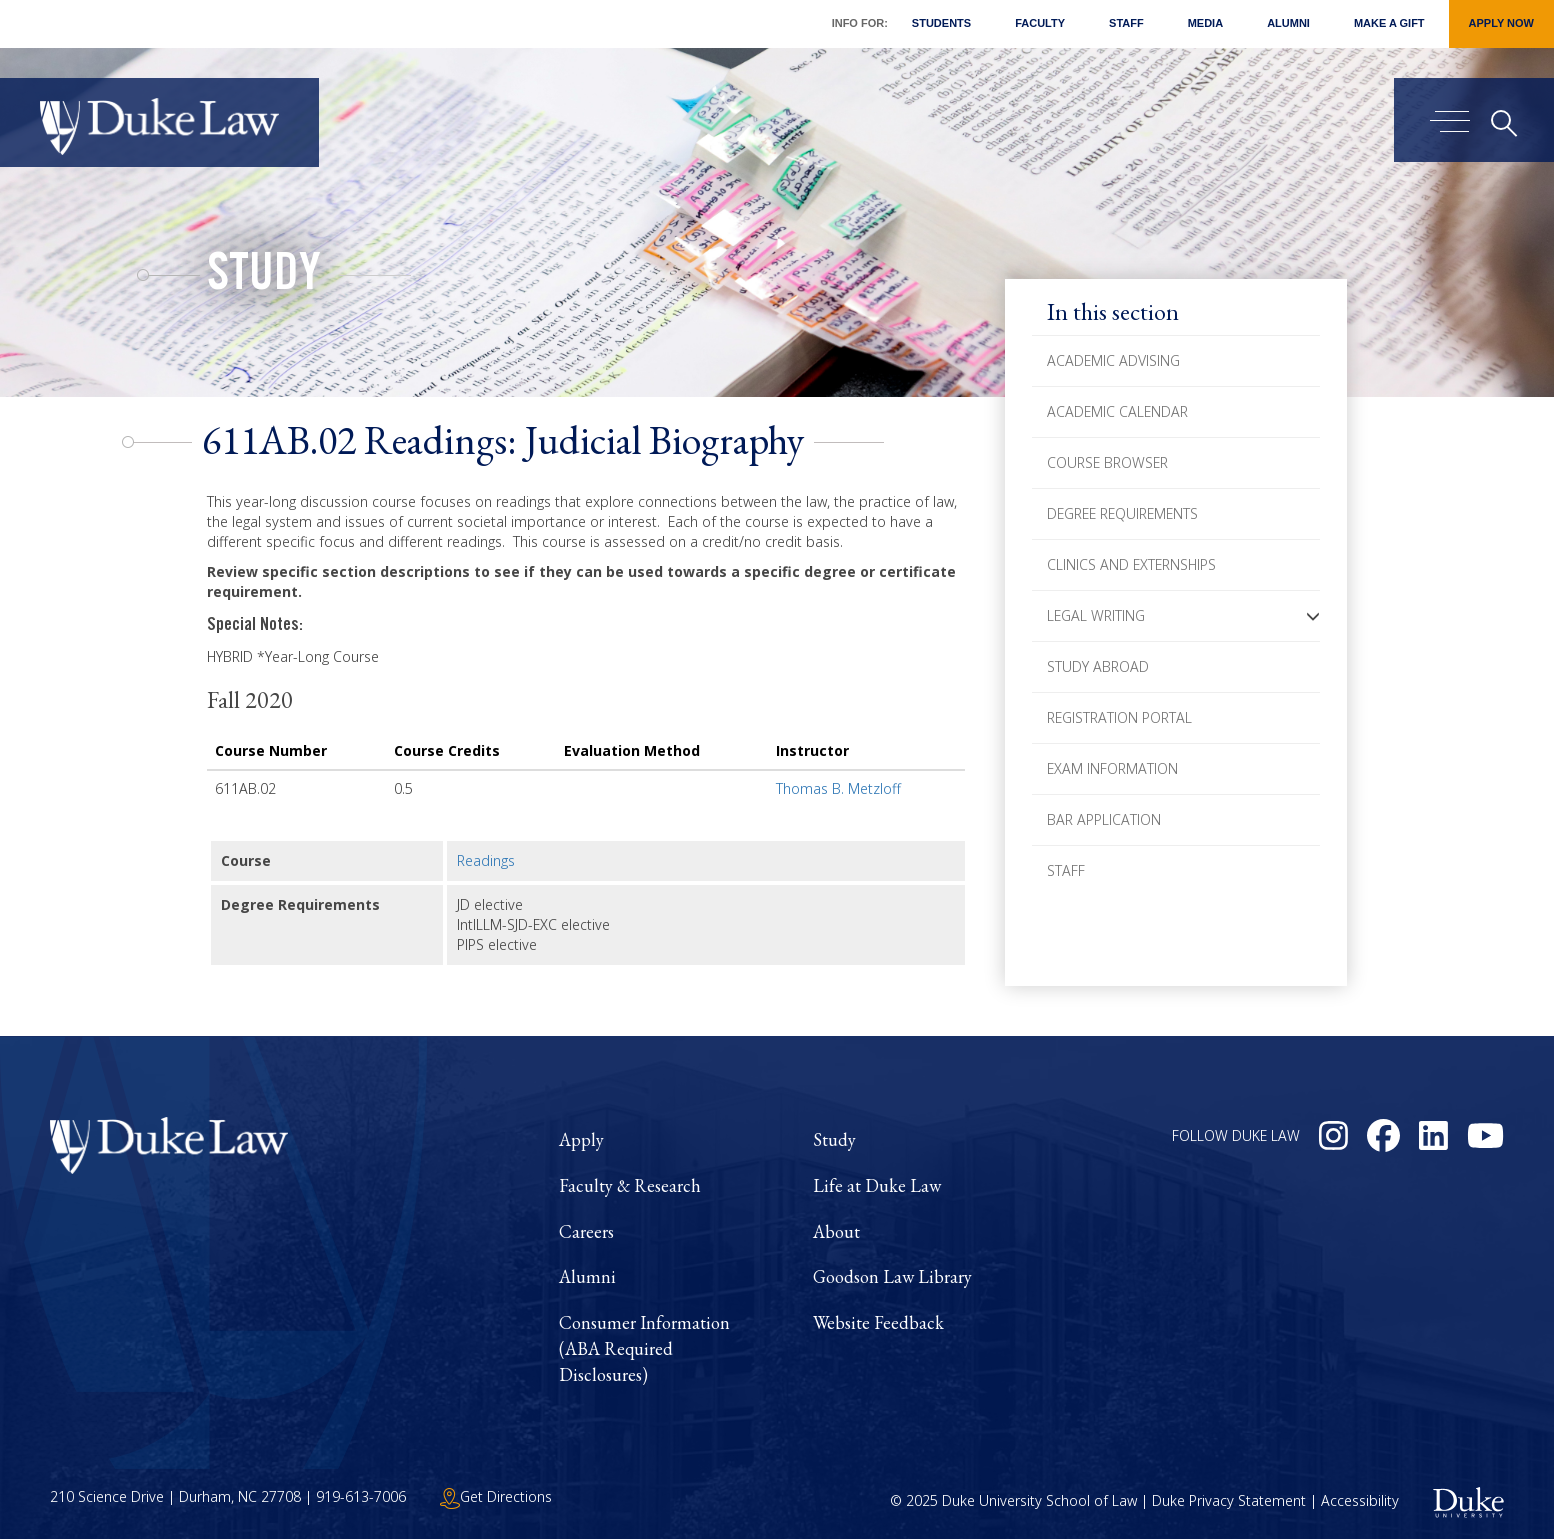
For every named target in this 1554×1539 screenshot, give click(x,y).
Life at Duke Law (877, 1185)
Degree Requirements (1122, 513)
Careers (586, 1231)
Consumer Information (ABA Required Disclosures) (644, 1348)
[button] (1313, 616)
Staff (1126, 23)
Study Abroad (1098, 666)
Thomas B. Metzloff (838, 788)
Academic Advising (1113, 360)
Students (941, 23)
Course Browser (1107, 462)
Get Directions (496, 1496)
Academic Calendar (1117, 411)
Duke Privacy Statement (1229, 1501)
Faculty (1040, 23)
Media (1205, 23)
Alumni (1288, 23)
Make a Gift (1389, 23)
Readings (486, 860)
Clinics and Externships (1131, 564)
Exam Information (1112, 768)
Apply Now (1501, 23)
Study (264, 278)
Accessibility (1360, 1501)
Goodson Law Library (892, 1276)
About (836, 1231)
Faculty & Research (630, 1185)
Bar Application (1104, 819)
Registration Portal (1119, 717)
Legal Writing (1096, 615)
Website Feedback (878, 1322)
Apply (581, 1139)
